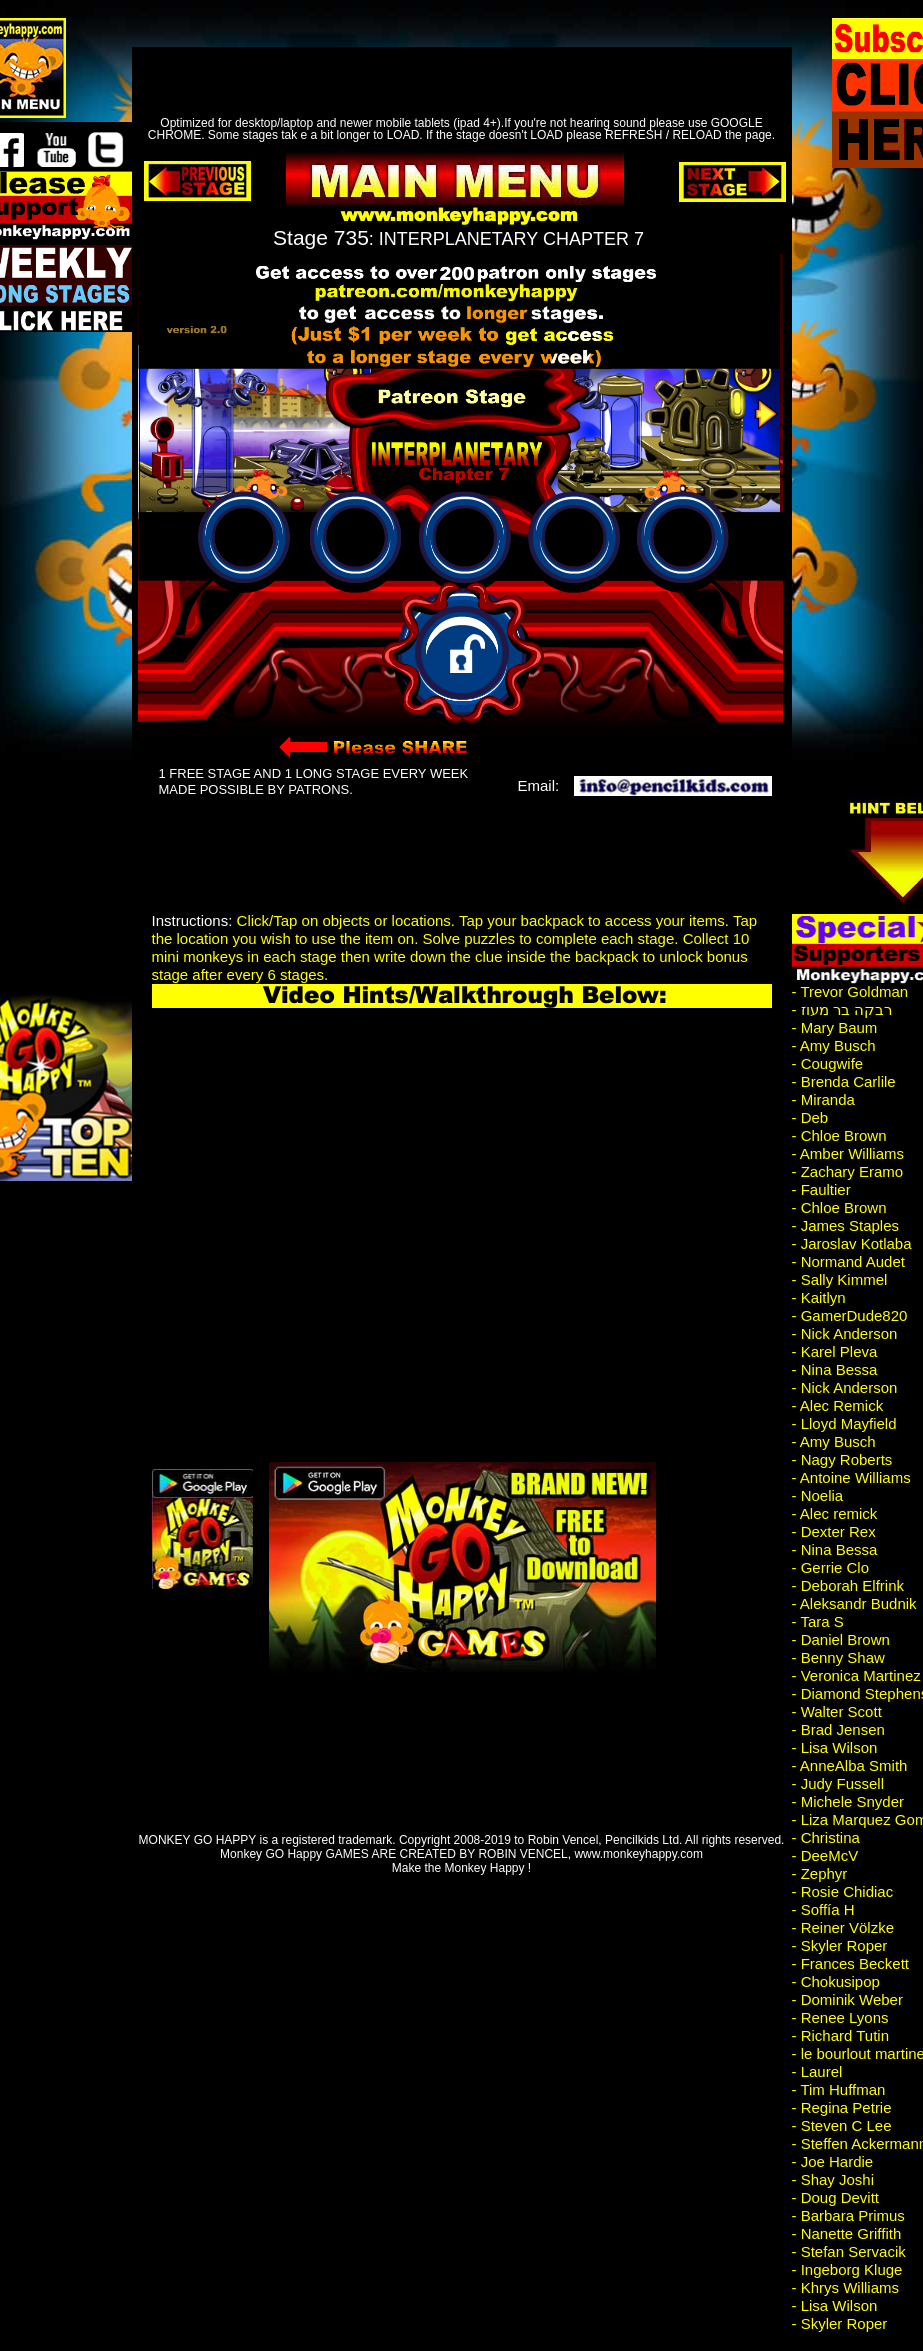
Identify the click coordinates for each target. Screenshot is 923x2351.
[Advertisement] (448, 65)
